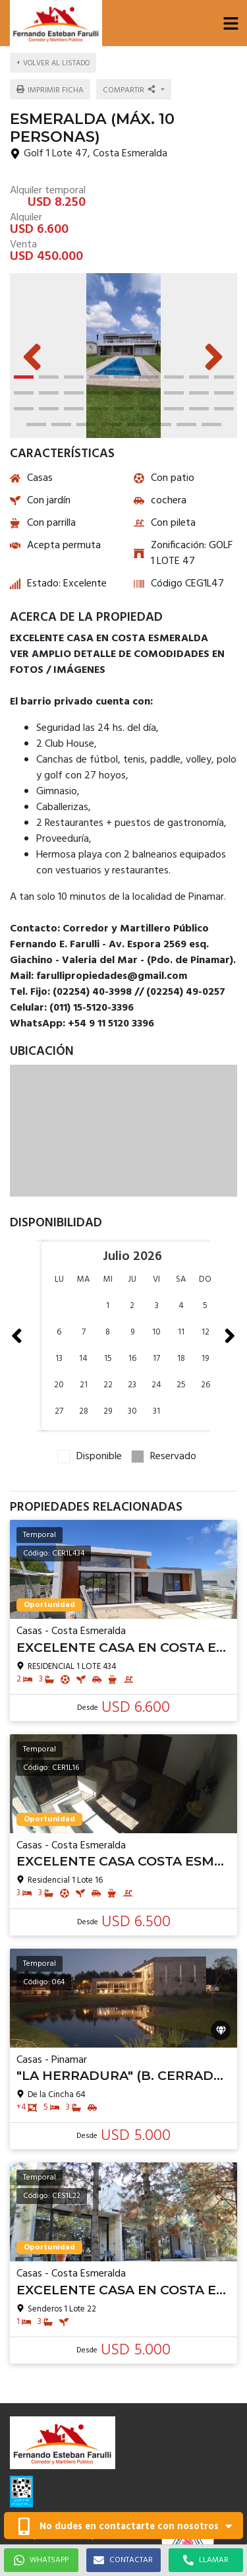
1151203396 (38, 2407)
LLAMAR (206, 2560)
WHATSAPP (41, 2560)
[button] (230, 23)
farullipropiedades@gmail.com (72, 2421)
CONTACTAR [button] (123, 2560)
